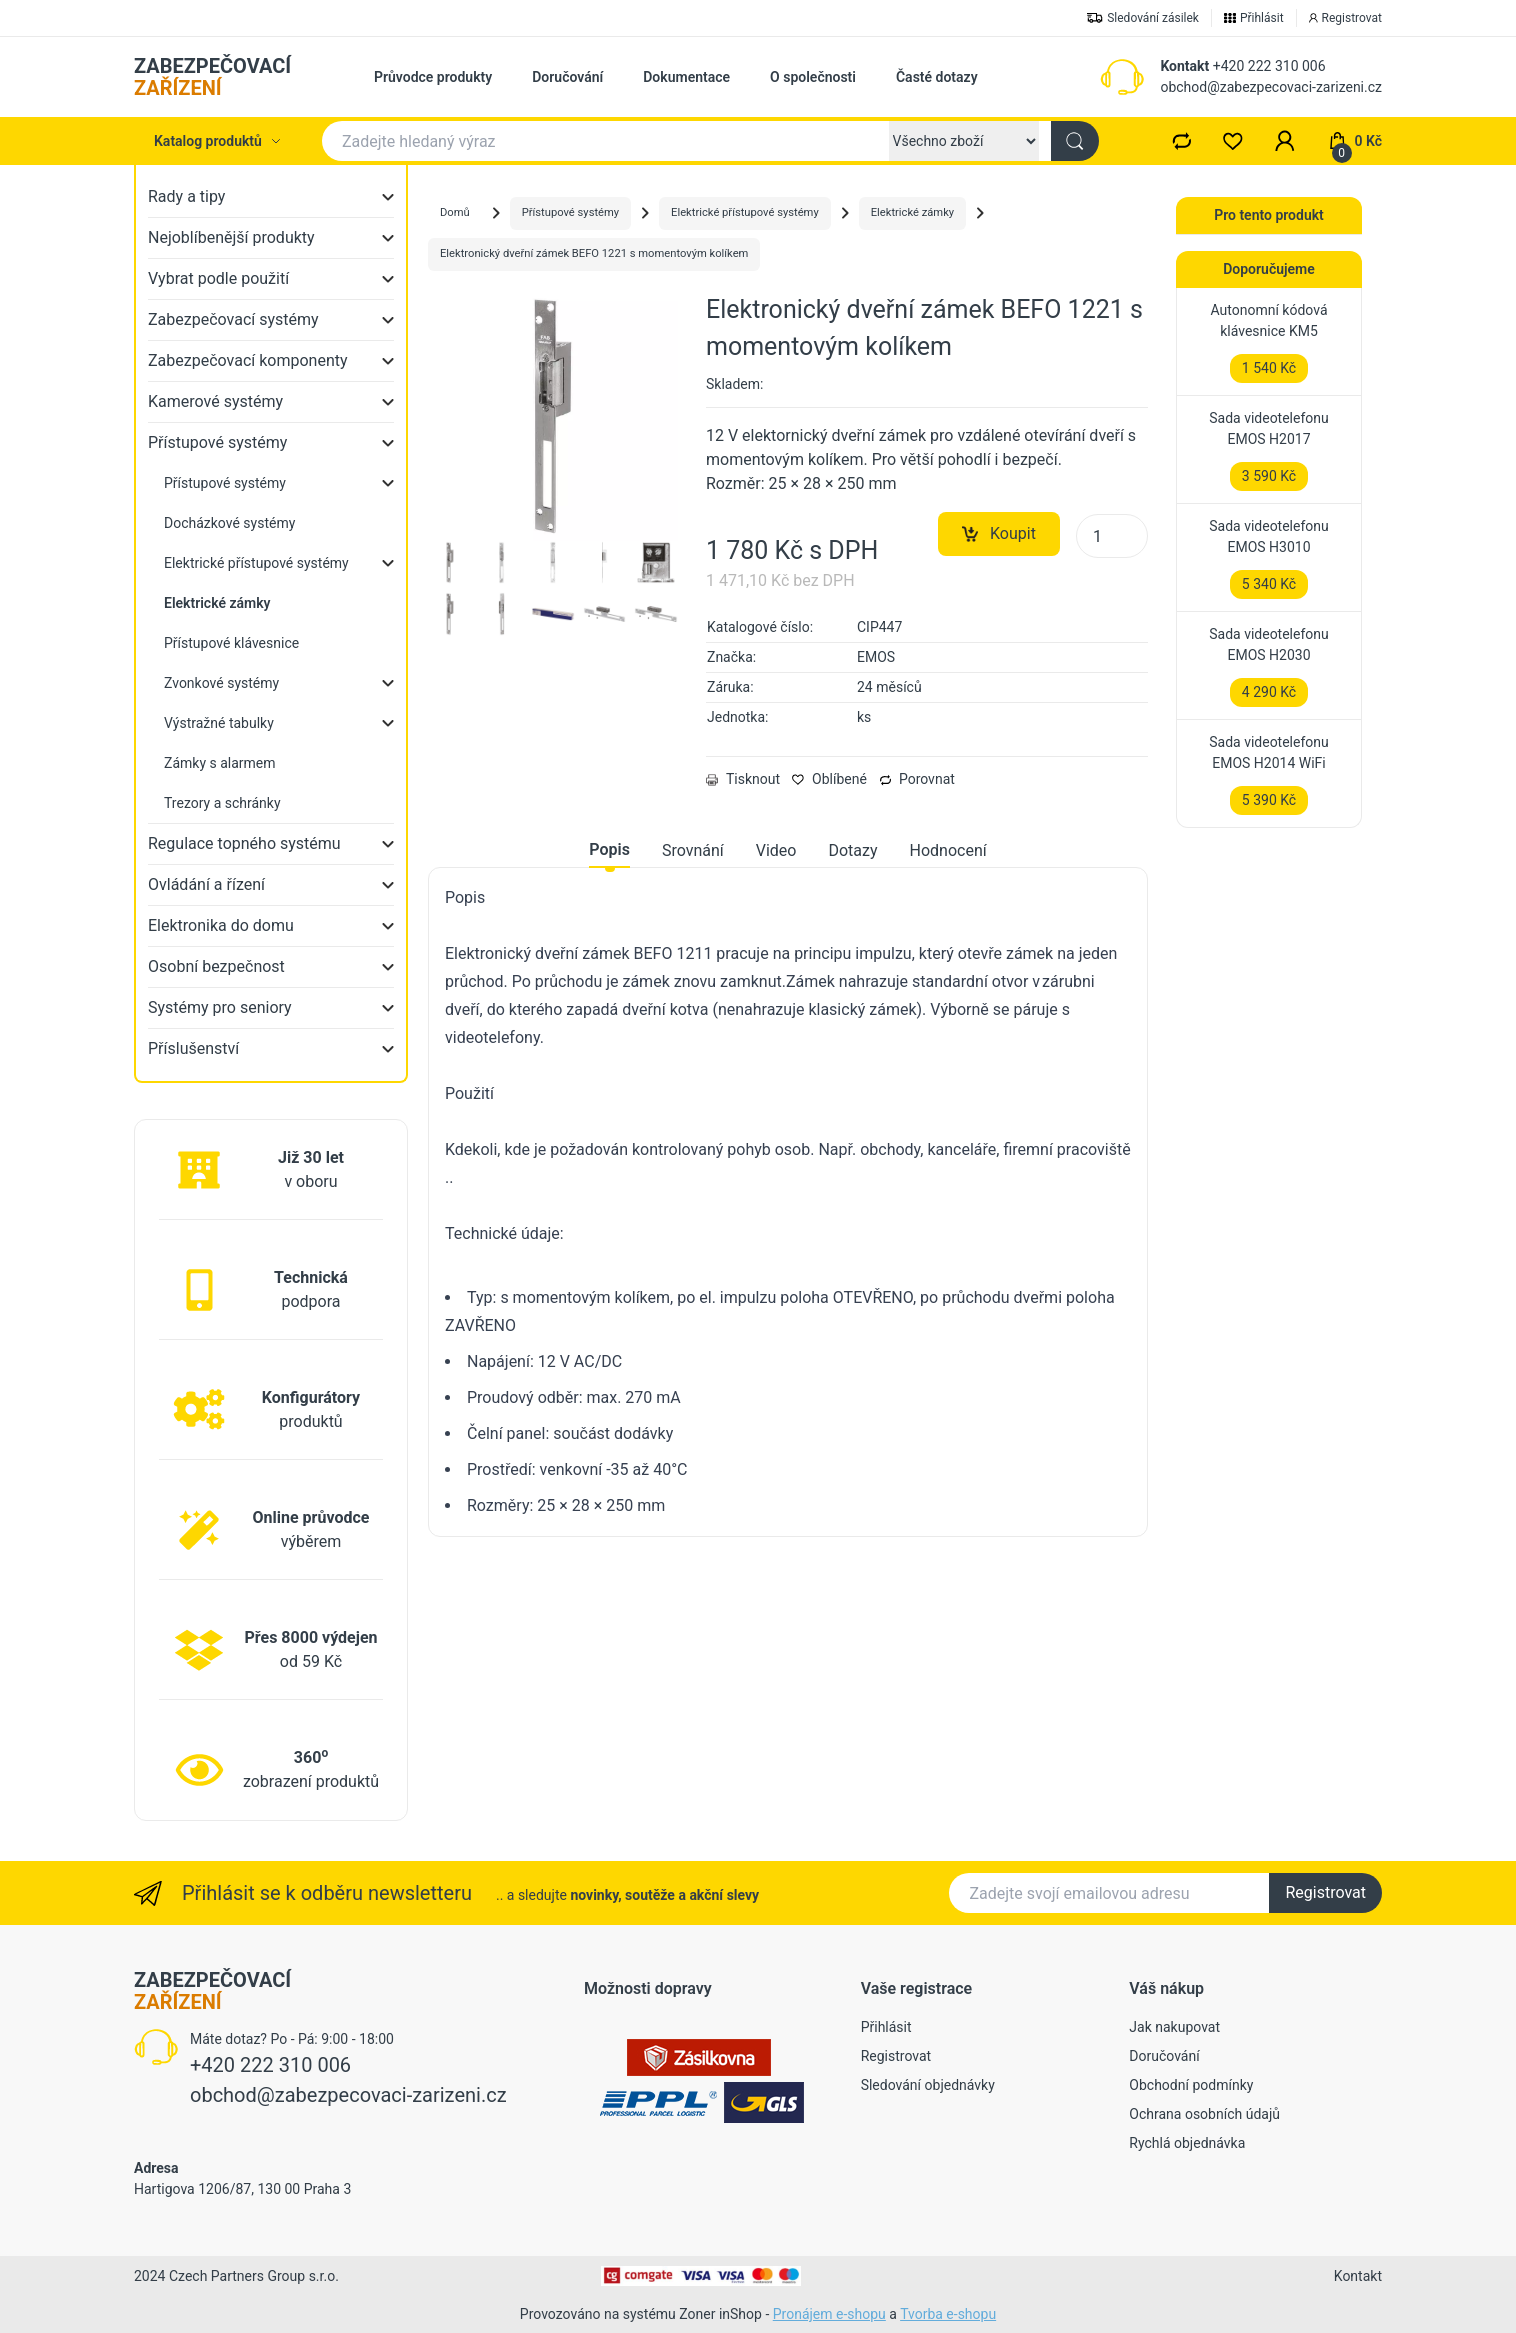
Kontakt (1184, 66)
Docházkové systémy (229, 523)
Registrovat (1325, 1892)
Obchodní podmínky (1191, 2085)
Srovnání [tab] (693, 850)
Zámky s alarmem (220, 763)
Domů (455, 212)
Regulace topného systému (244, 843)
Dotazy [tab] (852, 850)
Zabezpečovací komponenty (248, 360)
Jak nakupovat (1174, 2027)
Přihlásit (886, 2027)
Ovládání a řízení (206, 884)
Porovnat (917, 779)
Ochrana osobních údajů (1204, 2114)
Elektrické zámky (912, 212)
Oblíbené (829, 779)
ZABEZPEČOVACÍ (212, 77)
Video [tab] (776, 850)
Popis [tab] (609, 849)
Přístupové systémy (217, 442)
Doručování (567, 77)
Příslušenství (193, 1048)
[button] (1285, 141)
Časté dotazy (937, 77)
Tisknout (743, 779)
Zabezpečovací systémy (233, 319)
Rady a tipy (186, 196)
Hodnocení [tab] (948, 850)
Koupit (999, 534)
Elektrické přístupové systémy (256, 563)
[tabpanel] (788, 1202)
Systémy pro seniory (220, 1007)
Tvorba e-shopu (948, 2314)
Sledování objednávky (928, 2085)
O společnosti (813, 77)
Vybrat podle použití (218, 278)
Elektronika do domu (221, 925)
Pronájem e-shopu (829, 2314)
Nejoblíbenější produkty (231, 237)
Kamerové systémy (215, 401)
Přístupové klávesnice (231, 643)
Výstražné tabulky (219, 723)
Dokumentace (686, 77)
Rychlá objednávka (1187, 2143)
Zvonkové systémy (221, 683)
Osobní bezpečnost (216, 966)
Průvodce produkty (433, 77)
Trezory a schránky (222, 803)
